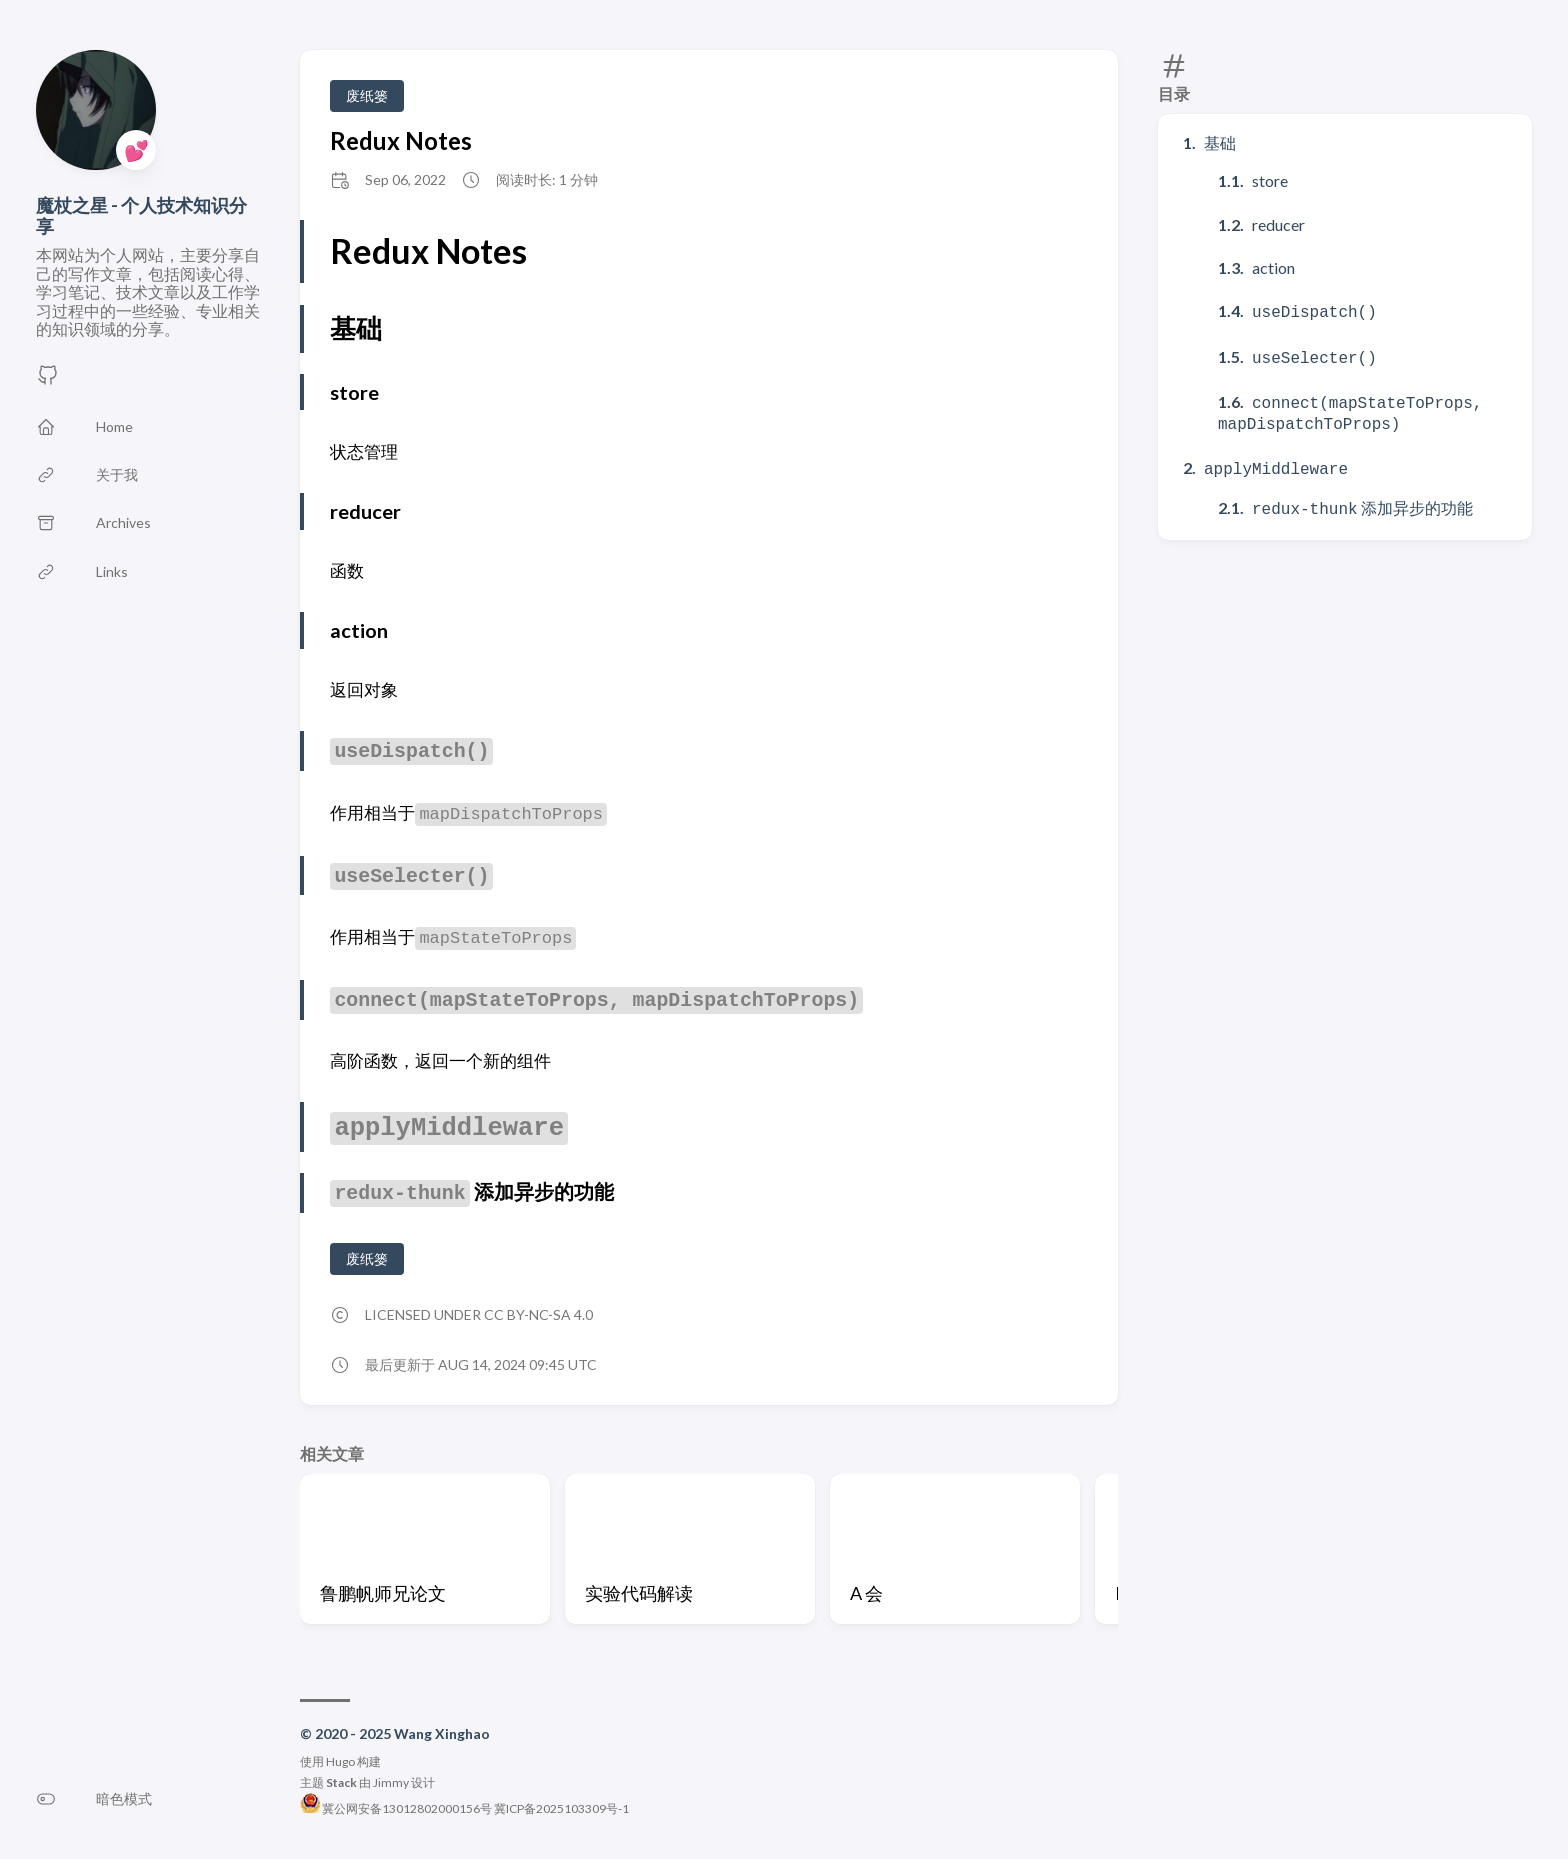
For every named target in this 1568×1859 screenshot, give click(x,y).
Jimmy (391, 1782)
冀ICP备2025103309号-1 (561, 1808)
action (1273, 267)
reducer (1278, 224)
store (1270, 180)
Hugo (340, 1761)
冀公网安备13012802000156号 (397, 1808)
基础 (1220, 142)
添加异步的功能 (1362, 497)
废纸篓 (367, 95)
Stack (341, 1782)
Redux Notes (401, 140)
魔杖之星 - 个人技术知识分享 (141, 215)
